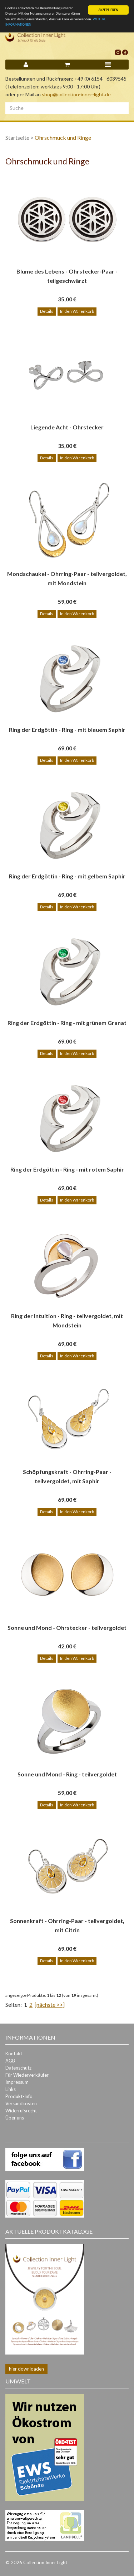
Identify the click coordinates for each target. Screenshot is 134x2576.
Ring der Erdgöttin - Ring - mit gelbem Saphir (67, 876)
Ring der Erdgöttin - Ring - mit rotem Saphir (67, 1169)
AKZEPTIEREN (108, 9)
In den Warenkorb (77, 311)
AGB (10, 2061)
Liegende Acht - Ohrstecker (67, 427)
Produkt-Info (19, 2096)
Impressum (17, 2082)
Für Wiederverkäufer (27, 2075)
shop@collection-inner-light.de (76, 94)
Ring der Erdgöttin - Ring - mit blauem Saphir (67, 729)
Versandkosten (21, 2103)
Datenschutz (18, 2068)
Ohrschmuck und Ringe (63, 137)
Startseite (17, 137)
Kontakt (13, 2053)
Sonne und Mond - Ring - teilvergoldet (67, 1774)
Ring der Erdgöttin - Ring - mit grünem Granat (67, 1022)
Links (10, 2089)
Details (46, 311)
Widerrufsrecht (21, 2110)
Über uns (14, 2118)
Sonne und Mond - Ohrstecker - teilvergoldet (67, 1627)
